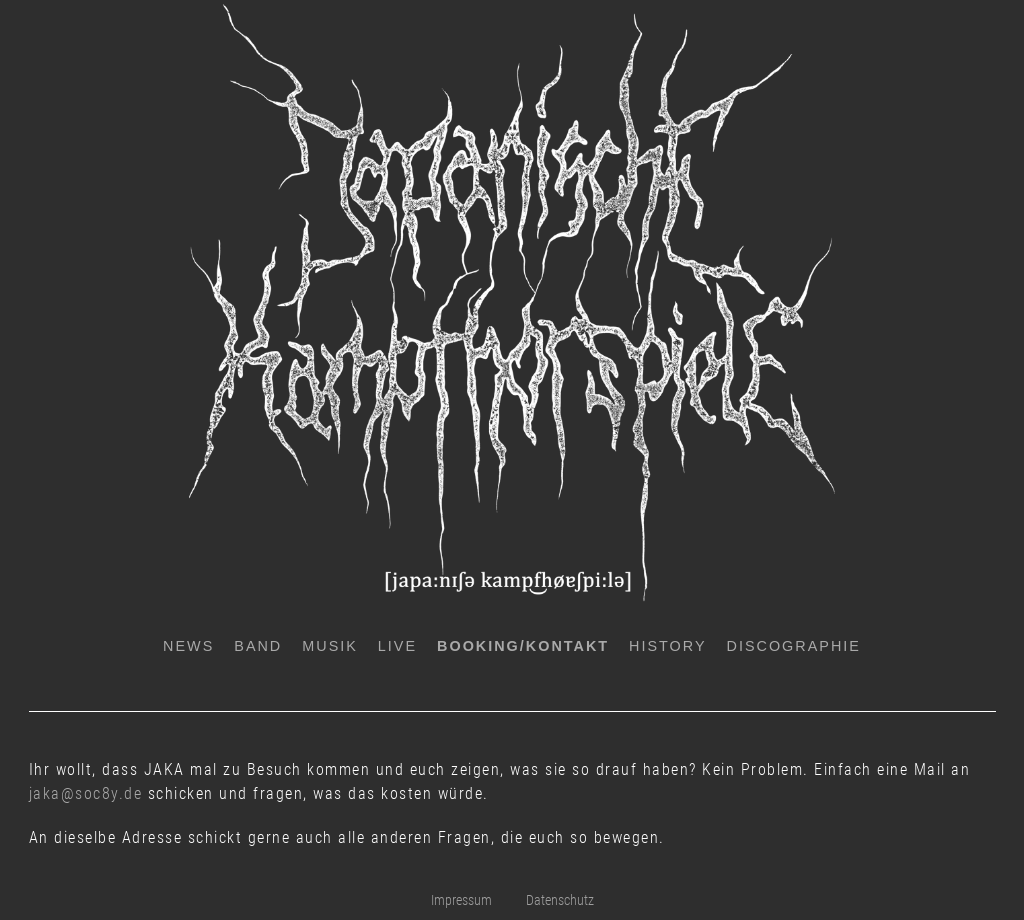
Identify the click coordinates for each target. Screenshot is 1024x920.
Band (258, 646)
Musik (330, 646)
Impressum (461, 900)
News (188, 646)
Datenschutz (560, 900)
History (667, 646)
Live (397, 646)
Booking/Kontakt (523, 646)
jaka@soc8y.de (86, 793)
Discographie (794, 646)
